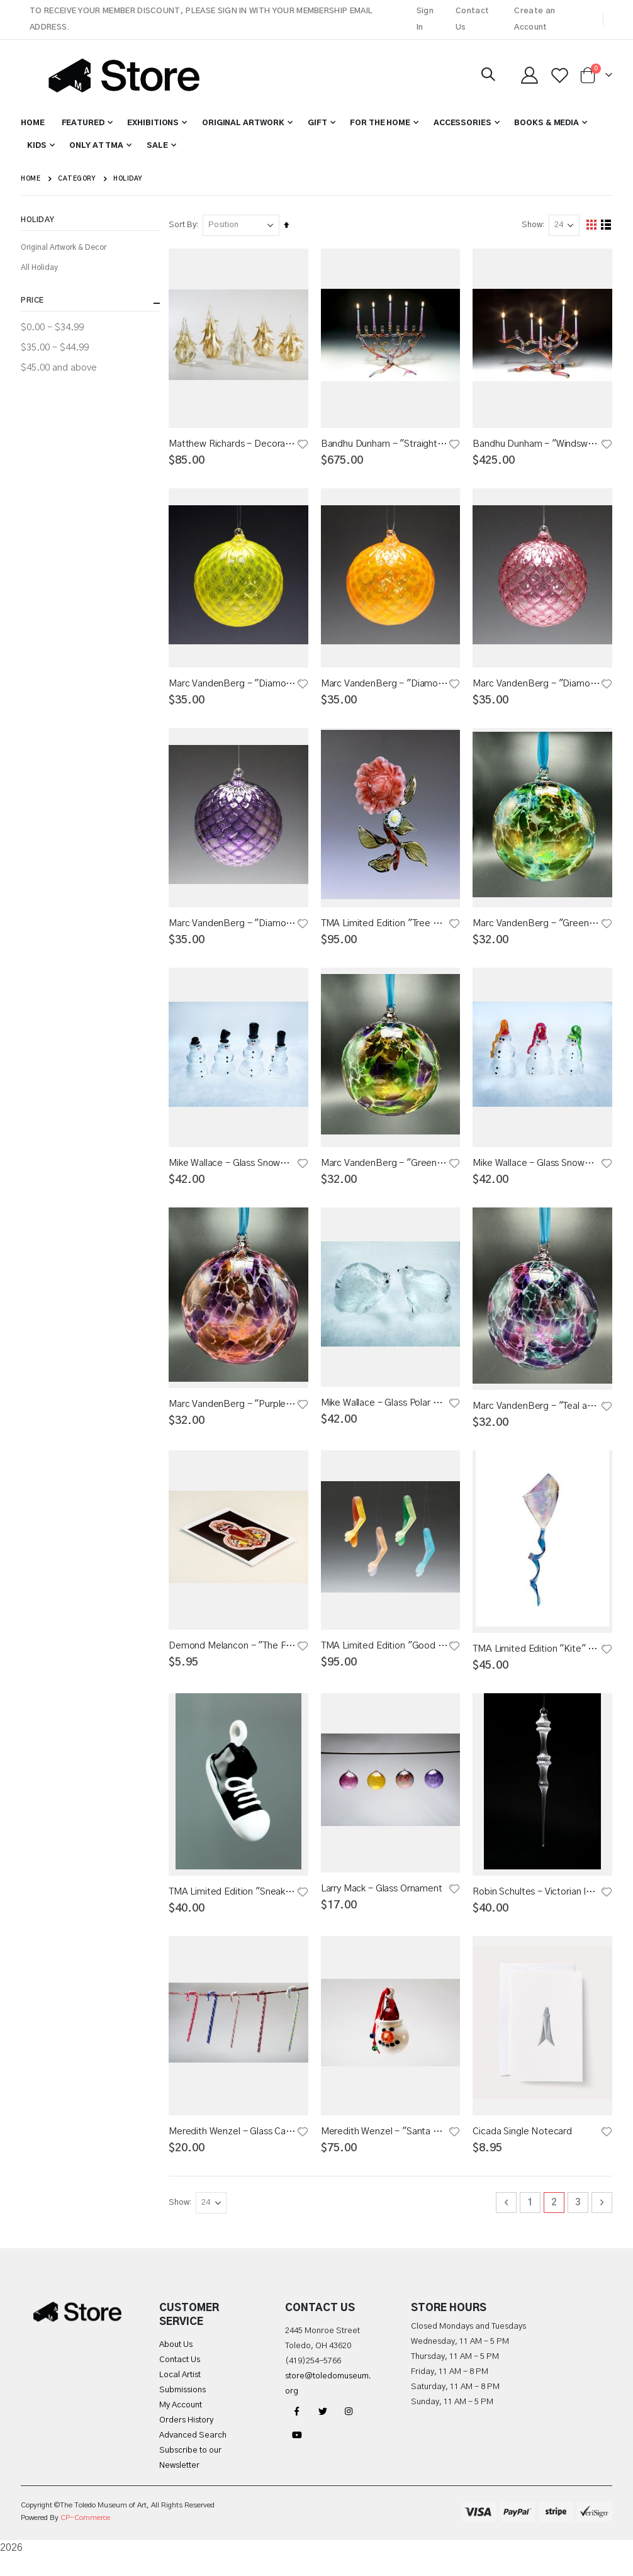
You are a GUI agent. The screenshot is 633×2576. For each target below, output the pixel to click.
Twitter (322, 2431)
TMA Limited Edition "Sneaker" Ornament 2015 (235, 1907)
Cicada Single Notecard (523, 2149)
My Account (180, 2425)
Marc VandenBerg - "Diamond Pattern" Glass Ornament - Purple (235, 929)
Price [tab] (90, 303)
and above (59, 367)
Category (77, 179)
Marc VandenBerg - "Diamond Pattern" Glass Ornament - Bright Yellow (235, 686)
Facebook (297, 2431)
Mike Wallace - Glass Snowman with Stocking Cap (537, 1171)
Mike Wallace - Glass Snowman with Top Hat (235, 1171)
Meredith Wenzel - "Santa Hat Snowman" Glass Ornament (386, 2149)
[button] (303, 444)
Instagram (348, 2431)
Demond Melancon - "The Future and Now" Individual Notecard (235, 1657)
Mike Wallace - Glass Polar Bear (386, 1413)
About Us (176, 2365)
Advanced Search (193, 2455)
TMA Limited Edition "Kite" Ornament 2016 (537, 1661)
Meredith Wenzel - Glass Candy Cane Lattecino (235, 2149)
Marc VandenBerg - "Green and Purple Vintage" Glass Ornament (386, 1171)
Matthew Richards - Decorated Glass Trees (235, 444)
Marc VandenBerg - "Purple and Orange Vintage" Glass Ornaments (235, 1413)
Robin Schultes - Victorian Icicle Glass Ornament (537, 1907)
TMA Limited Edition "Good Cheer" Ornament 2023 (386, 1657)
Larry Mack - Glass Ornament (383, 1903)
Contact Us (472, 19)
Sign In (425, 19)
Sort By (185, 225)
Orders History (186, 2440)
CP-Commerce (85, 2537)
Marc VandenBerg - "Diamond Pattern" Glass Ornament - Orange (386, 686)
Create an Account (534, 19)
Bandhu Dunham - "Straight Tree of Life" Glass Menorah (386, 444)
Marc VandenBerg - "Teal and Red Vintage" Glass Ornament (537, 1415)
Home (30, 179)
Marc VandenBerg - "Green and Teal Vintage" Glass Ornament (537, 929)
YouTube (297, 2455)
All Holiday (39, 267)
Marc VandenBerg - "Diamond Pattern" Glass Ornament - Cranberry (537, 686)
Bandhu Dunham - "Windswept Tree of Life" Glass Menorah (537, 444)
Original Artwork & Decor (63, 247)
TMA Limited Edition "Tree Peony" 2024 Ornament (386, 929)
